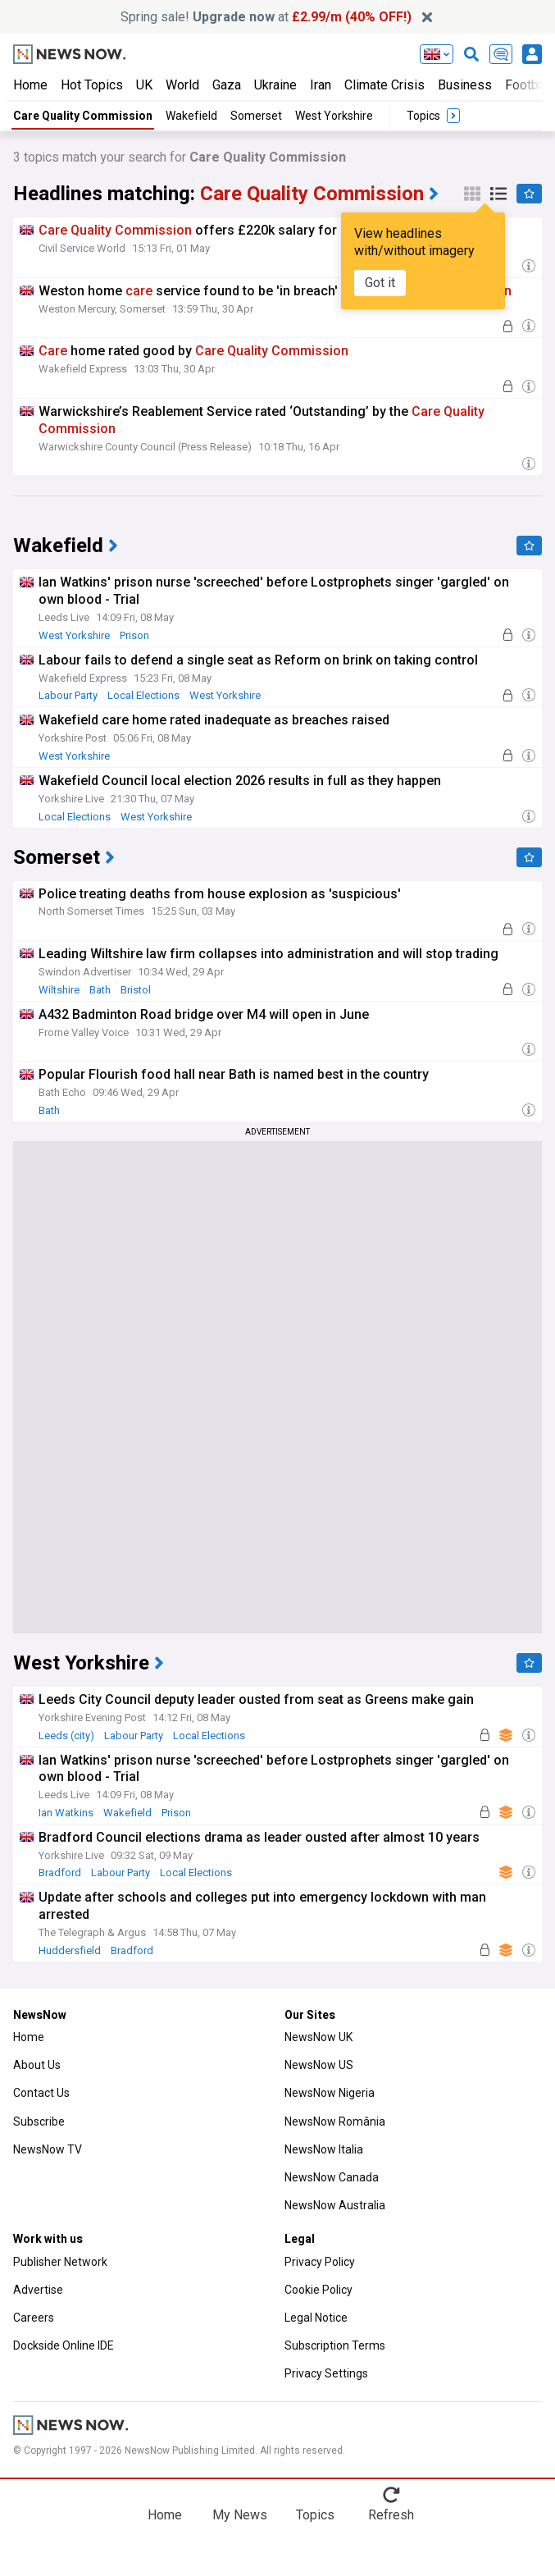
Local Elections (143, 695)
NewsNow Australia (334, 2205)
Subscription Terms (334, 2345)
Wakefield (191, 115)
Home (30, 85)
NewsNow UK (318, 2037)
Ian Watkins (66, 1812)
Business (465, 85)
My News (239, 2515)
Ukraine (275, 85)
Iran (320, 85)
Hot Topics (92, 85)
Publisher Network (60, 2261)
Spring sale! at (266, 17)
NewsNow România (334, 2121)
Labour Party (68, 695)
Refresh (391, 2515)
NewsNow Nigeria (329, 2092)
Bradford (60, 1872)
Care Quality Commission (82, 115)
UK (144, 85)
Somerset (256, 115)
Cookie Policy (318, 2289)
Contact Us (41, 2092)
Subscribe (39, 2121)
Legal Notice (316, 2317)
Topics (315, 2515)
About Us (37, 2064)
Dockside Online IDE (63, 2345)
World (182, 85)
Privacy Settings (326, 2373)
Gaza (226, 85)
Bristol (136, 990)
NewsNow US (318, 2064)
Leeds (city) (66, 1735)
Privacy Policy (319, 2261)
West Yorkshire (334, 115)
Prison (134, 635)
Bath (100, 990)
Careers (33, 2317)
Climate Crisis (384, 85)
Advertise (38, 2289)
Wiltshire (59, 990)
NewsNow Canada (331, 2177)
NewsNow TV (47, 2149)
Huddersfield (70, 1950)
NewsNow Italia (323, 2149)
